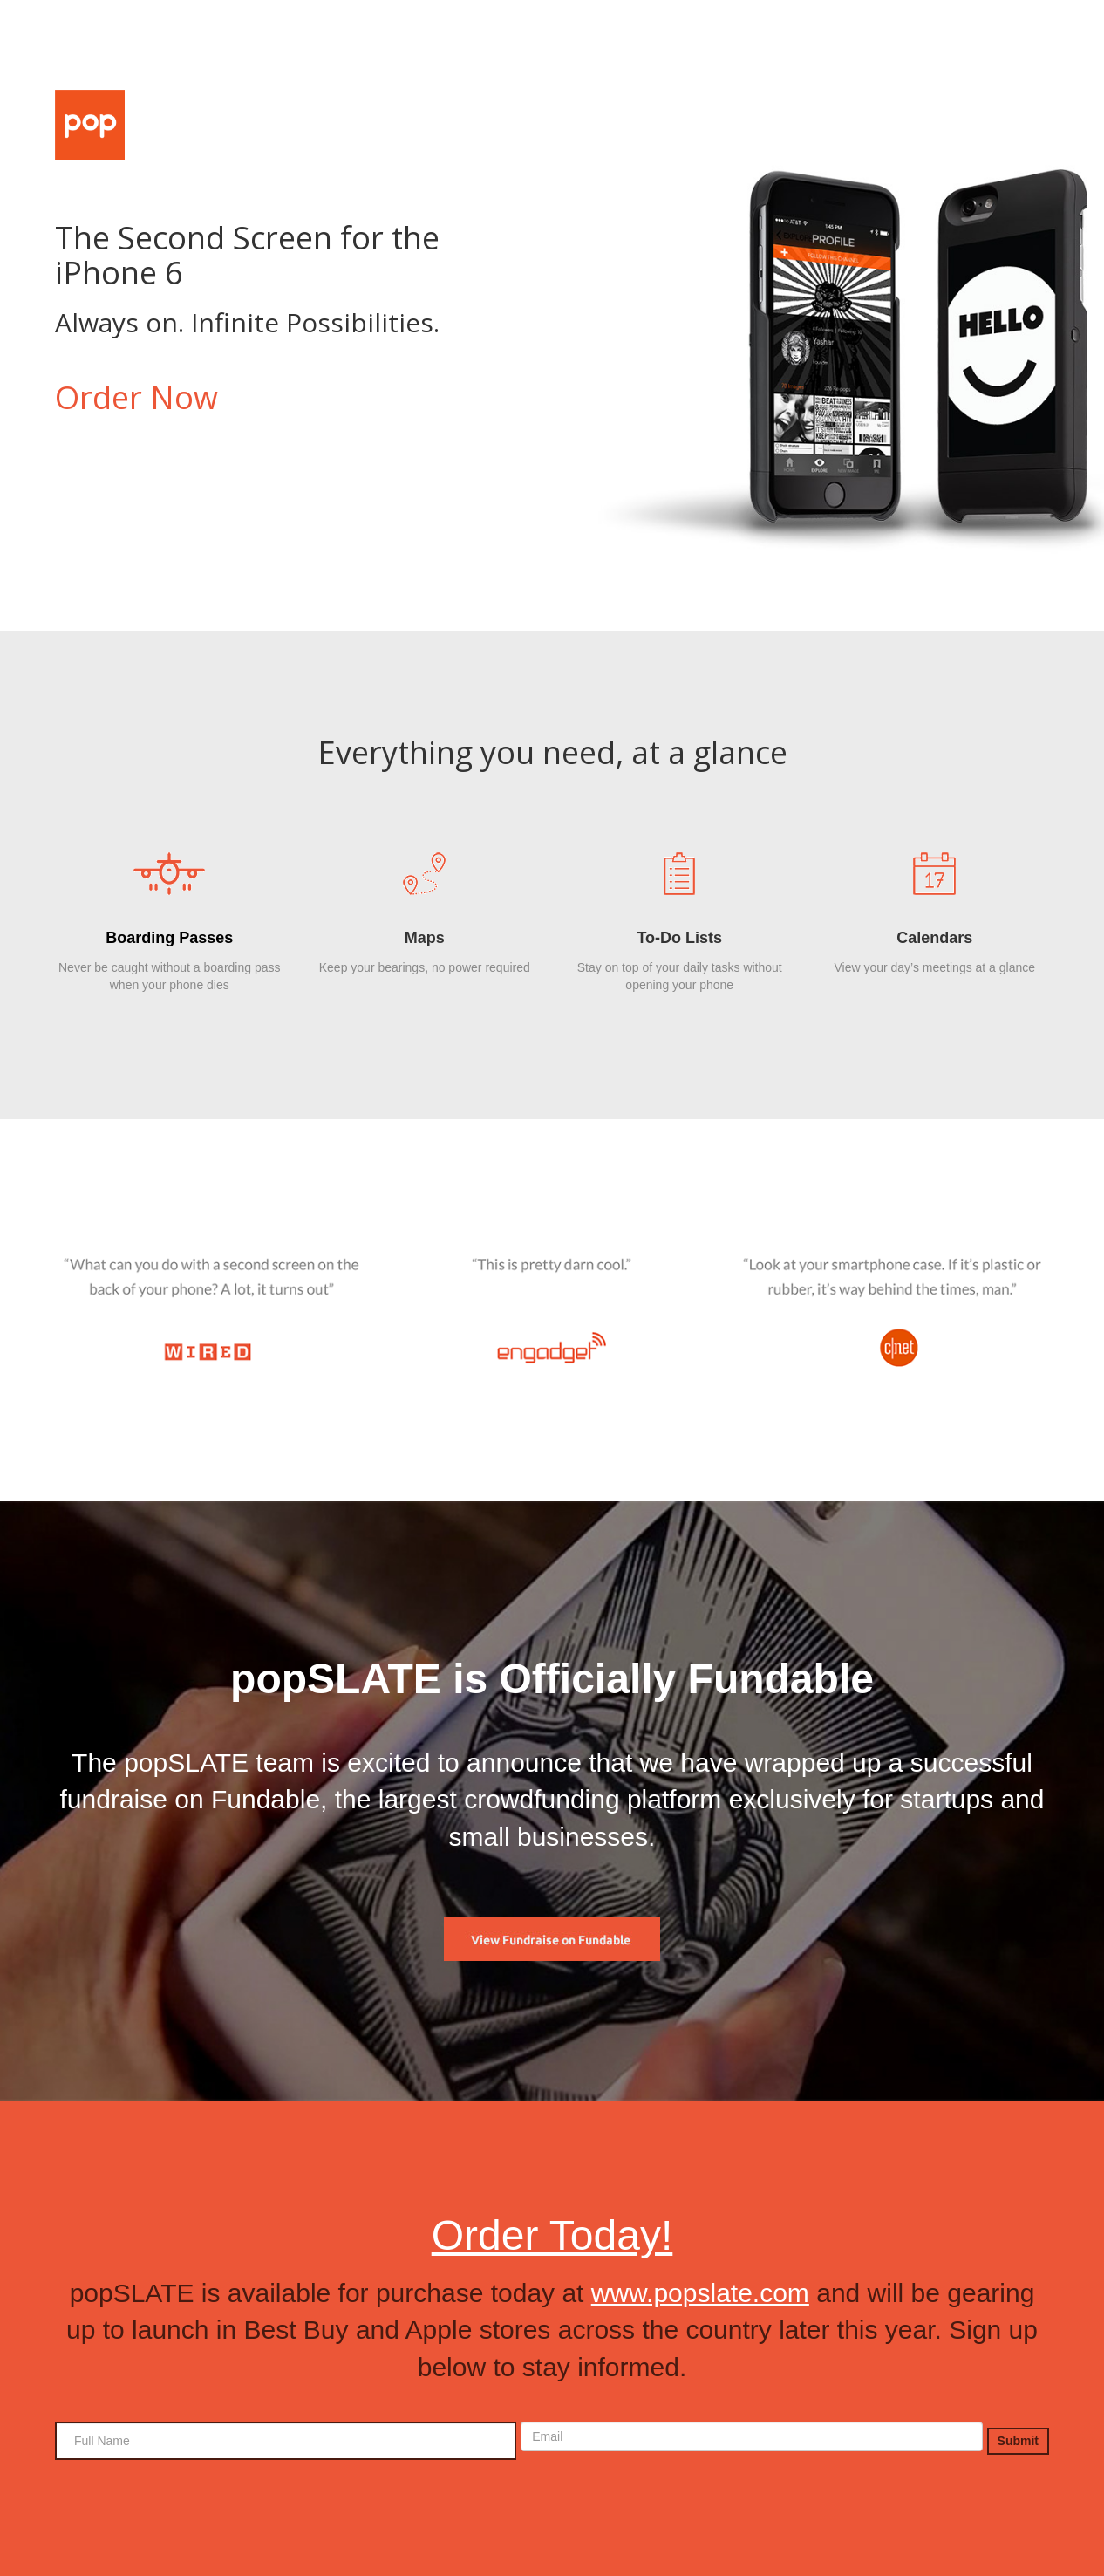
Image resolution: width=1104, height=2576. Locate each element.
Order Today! (552, 2235)
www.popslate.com (700, 2293)
